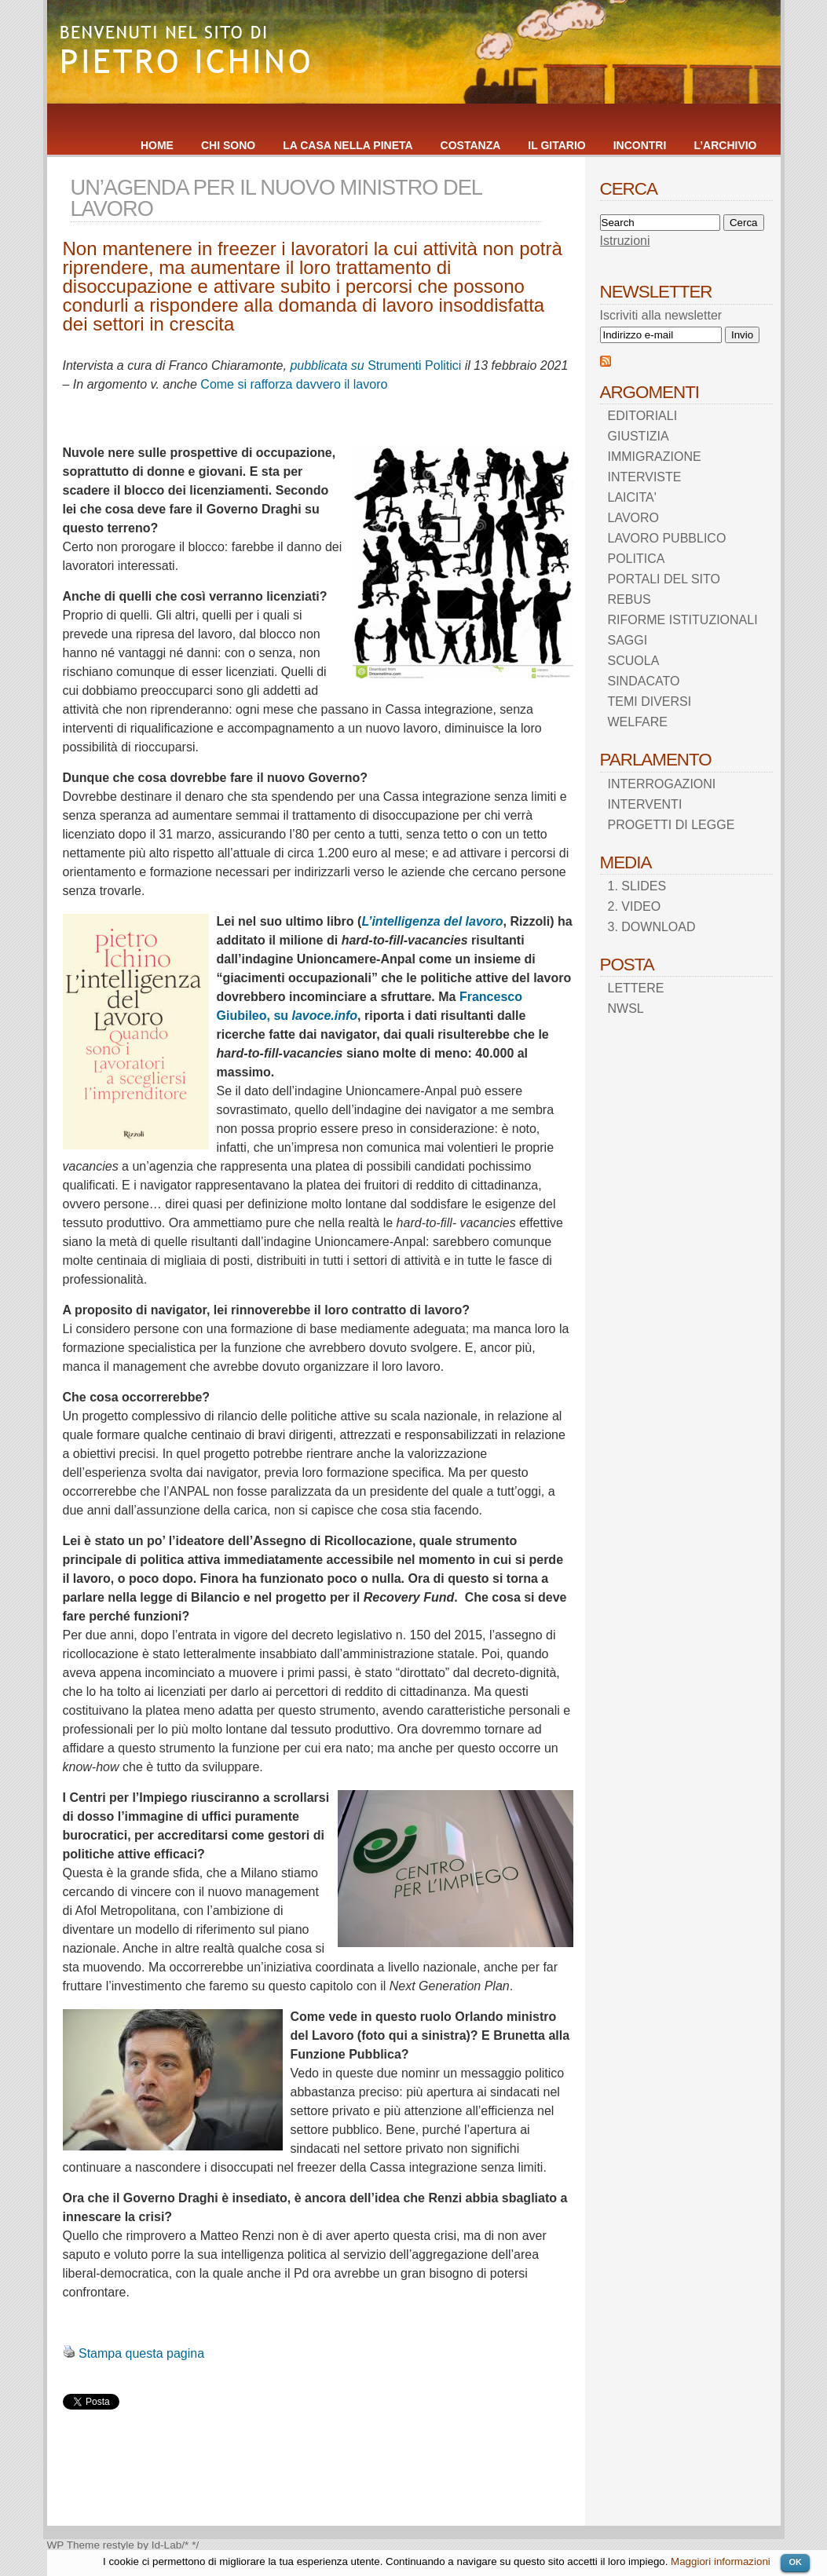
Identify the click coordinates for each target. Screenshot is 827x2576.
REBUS (629, 599)
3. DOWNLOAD (652, 927)
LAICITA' (632, 497)
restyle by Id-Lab (142, 2545)
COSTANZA (471, 145)
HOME (157, 145)
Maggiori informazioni (720, 2561)
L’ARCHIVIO (724, 145)
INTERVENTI (645, 804)
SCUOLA (634, 660)
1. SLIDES (637, 886)
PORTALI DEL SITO (664, 579)
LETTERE (636, 988)
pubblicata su (329, 365)
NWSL (626, 1008)
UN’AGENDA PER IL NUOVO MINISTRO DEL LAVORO (276, 198)
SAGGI (628, 640)
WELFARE (638, 722)
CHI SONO (228, 145)
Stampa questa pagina (141, 2353)
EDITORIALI (643, 415)
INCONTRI (640, 145)
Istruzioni (625, 240)
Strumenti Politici (414, 365)
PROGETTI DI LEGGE (671, 824)
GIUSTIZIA (638, 436)
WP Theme (74, 2545)
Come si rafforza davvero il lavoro (293, 384)
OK (795, 2562)
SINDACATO (644, 681)
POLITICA (636, 558)
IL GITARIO (556, 145)
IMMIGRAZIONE (654, 456)
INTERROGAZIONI (662, 784)
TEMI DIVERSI (650, 701)
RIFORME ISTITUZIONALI (683, 620)
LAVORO (634, 517)
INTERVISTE (645, 477)
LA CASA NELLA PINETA (347, 145)
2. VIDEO (634, 906)
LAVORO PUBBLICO (667, 538)
